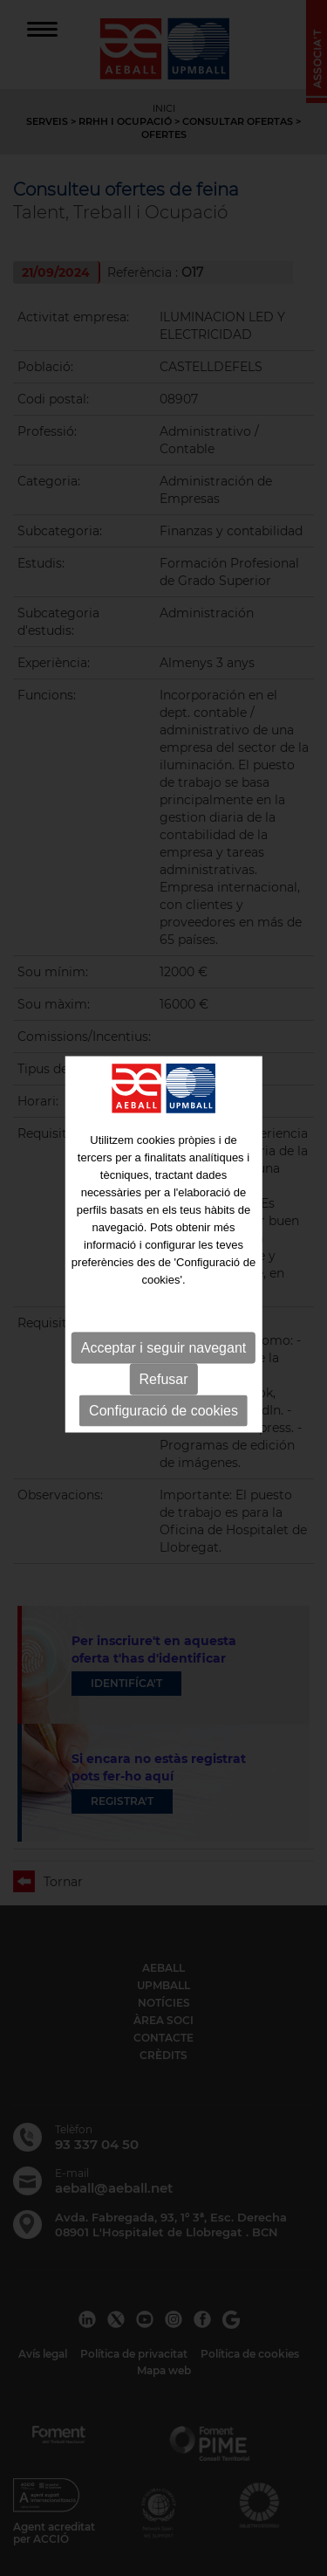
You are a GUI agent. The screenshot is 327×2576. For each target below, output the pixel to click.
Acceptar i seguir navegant (163, 1319)
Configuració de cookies (163, 1382)
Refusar (163, 1351)
